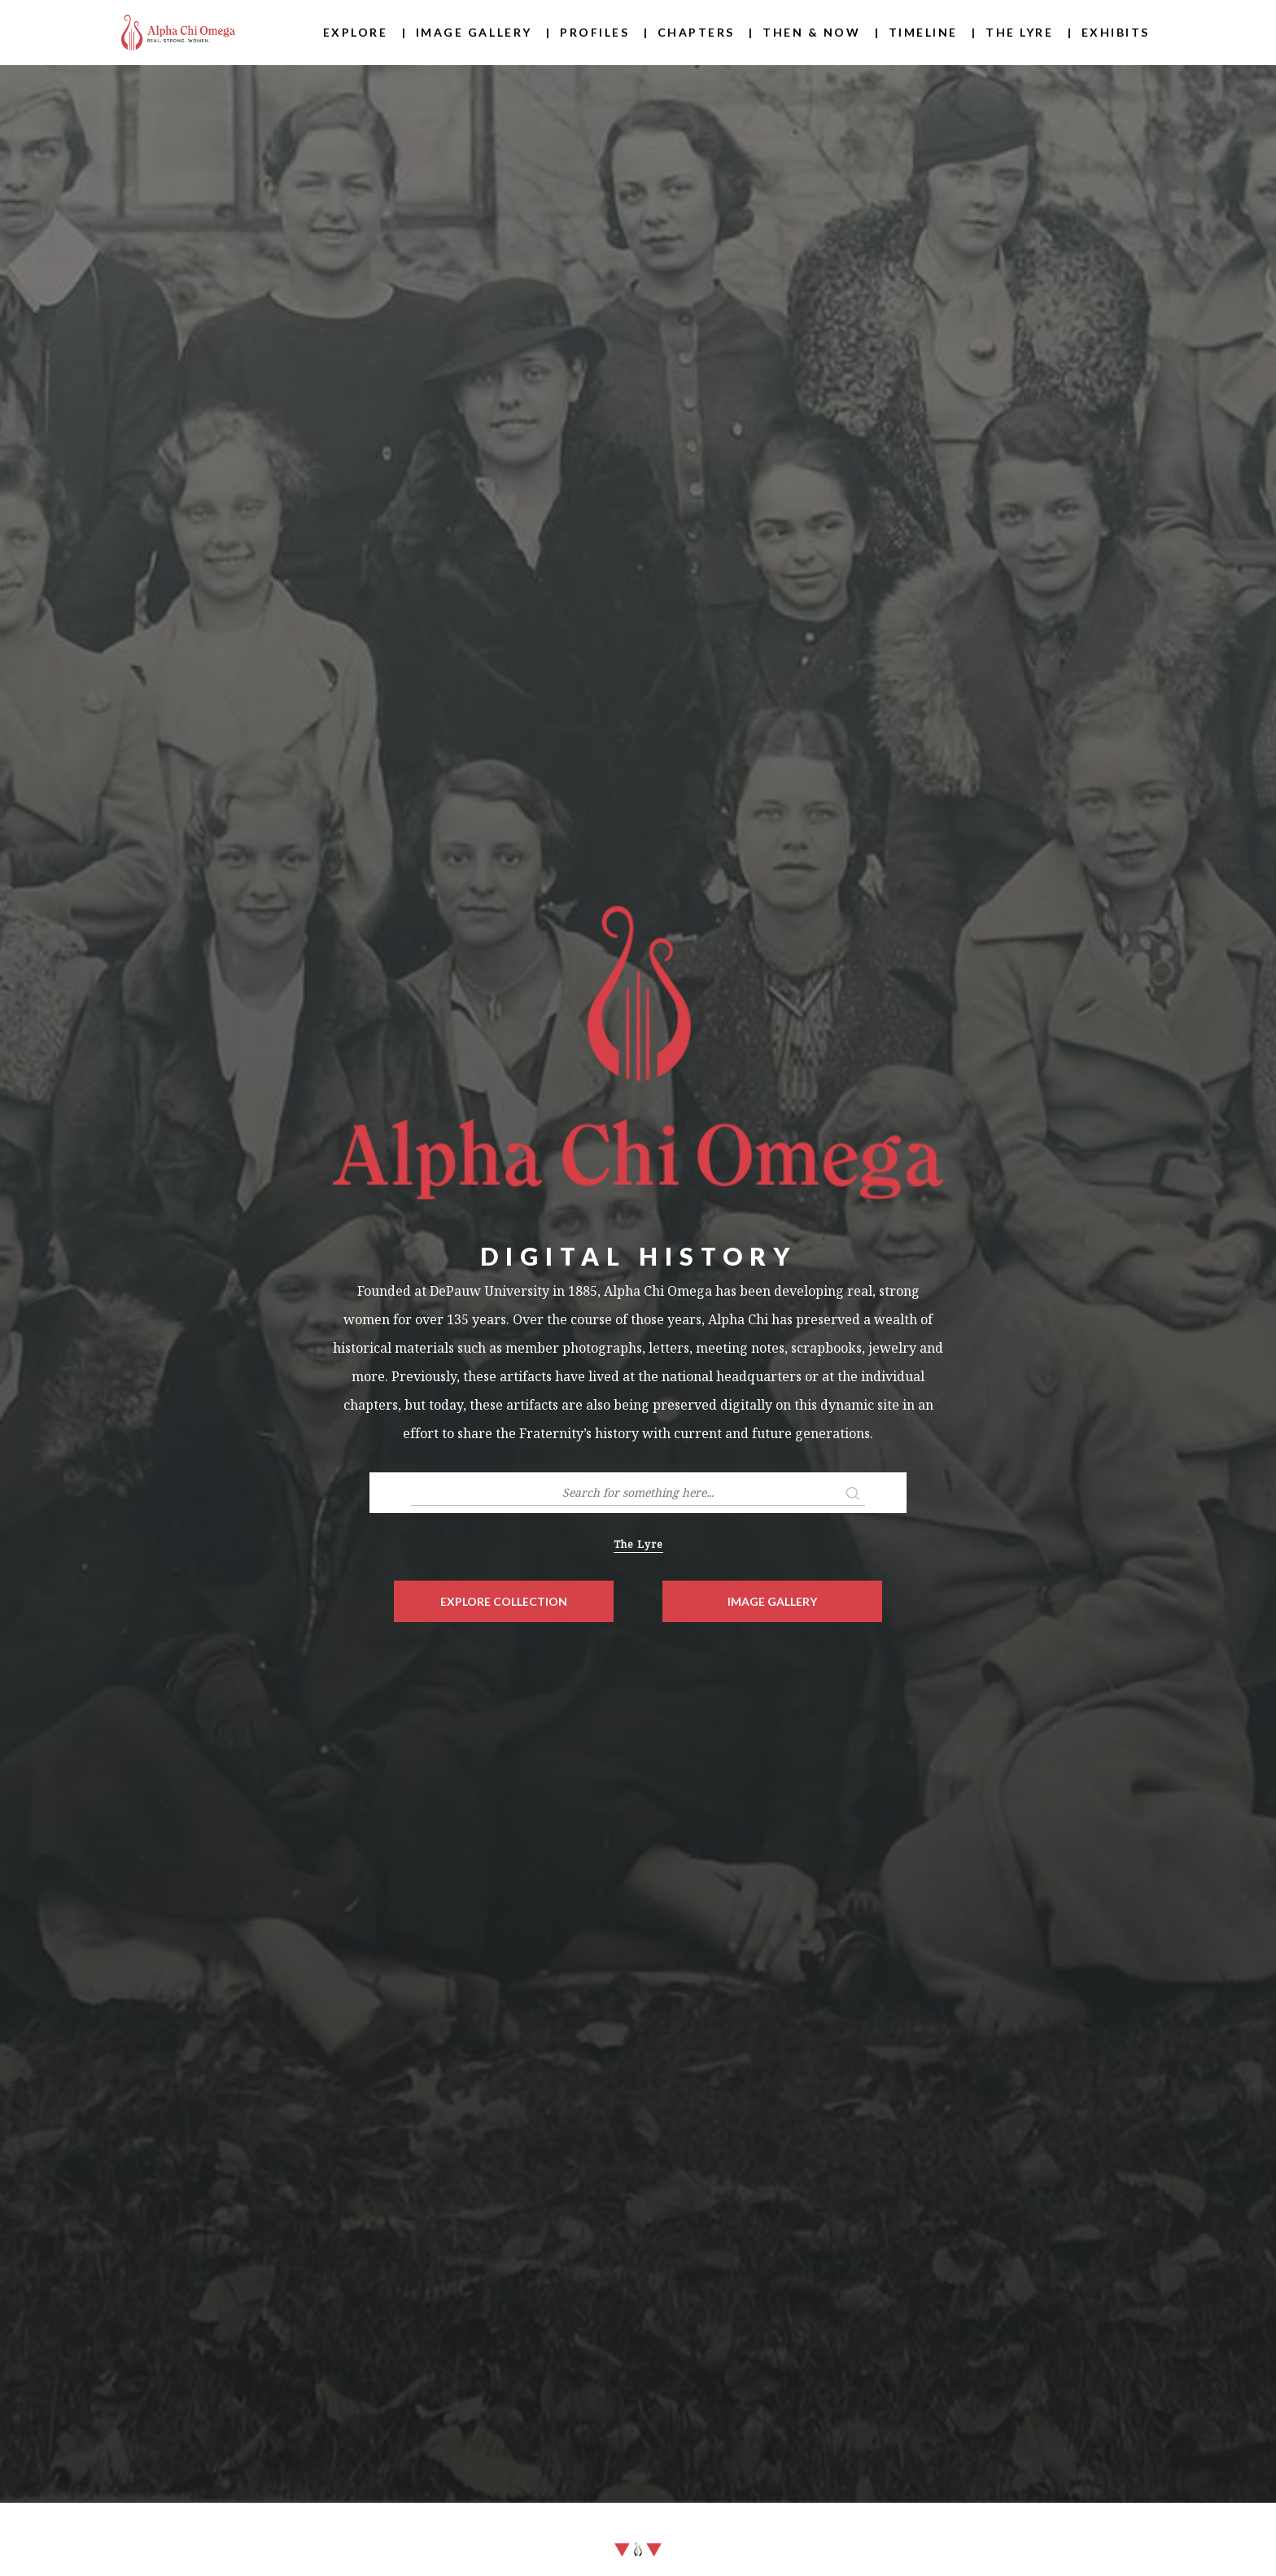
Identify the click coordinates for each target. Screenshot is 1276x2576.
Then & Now (811, 32)
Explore (355, 32)
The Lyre (1019, 32)
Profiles (594, 32)
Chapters (696, 32)
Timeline (923, 32)
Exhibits (1116, 32)
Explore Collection (503, 1601)
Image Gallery (474, 32)
